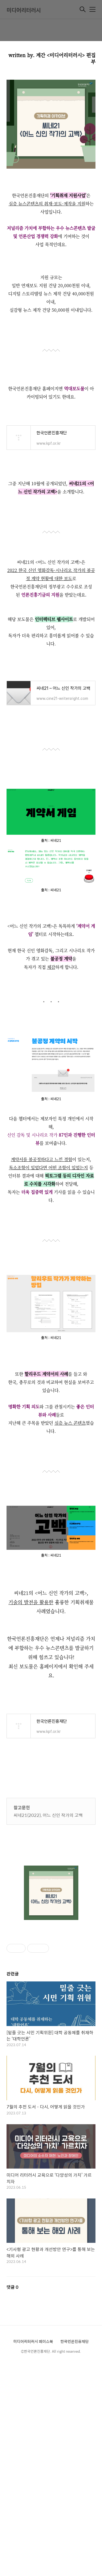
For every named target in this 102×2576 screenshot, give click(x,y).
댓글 (12, 2287)
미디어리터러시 (24, 10)
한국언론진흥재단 (74, 2341)
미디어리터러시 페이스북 (33, 2341)
